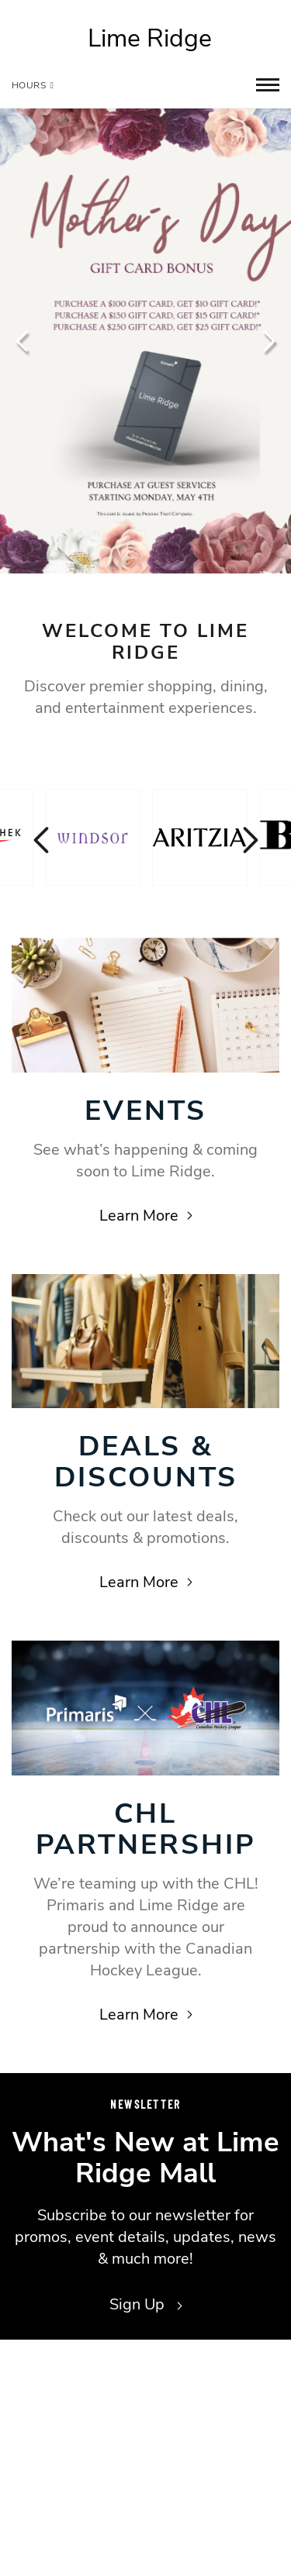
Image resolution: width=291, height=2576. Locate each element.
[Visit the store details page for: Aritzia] (200, 837)
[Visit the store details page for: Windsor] (92, 837)
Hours (33, 85)
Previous (23, 341)
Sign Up (145, 2304)
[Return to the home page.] (146, 39)
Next (267, 341)
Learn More (145, 1215)
